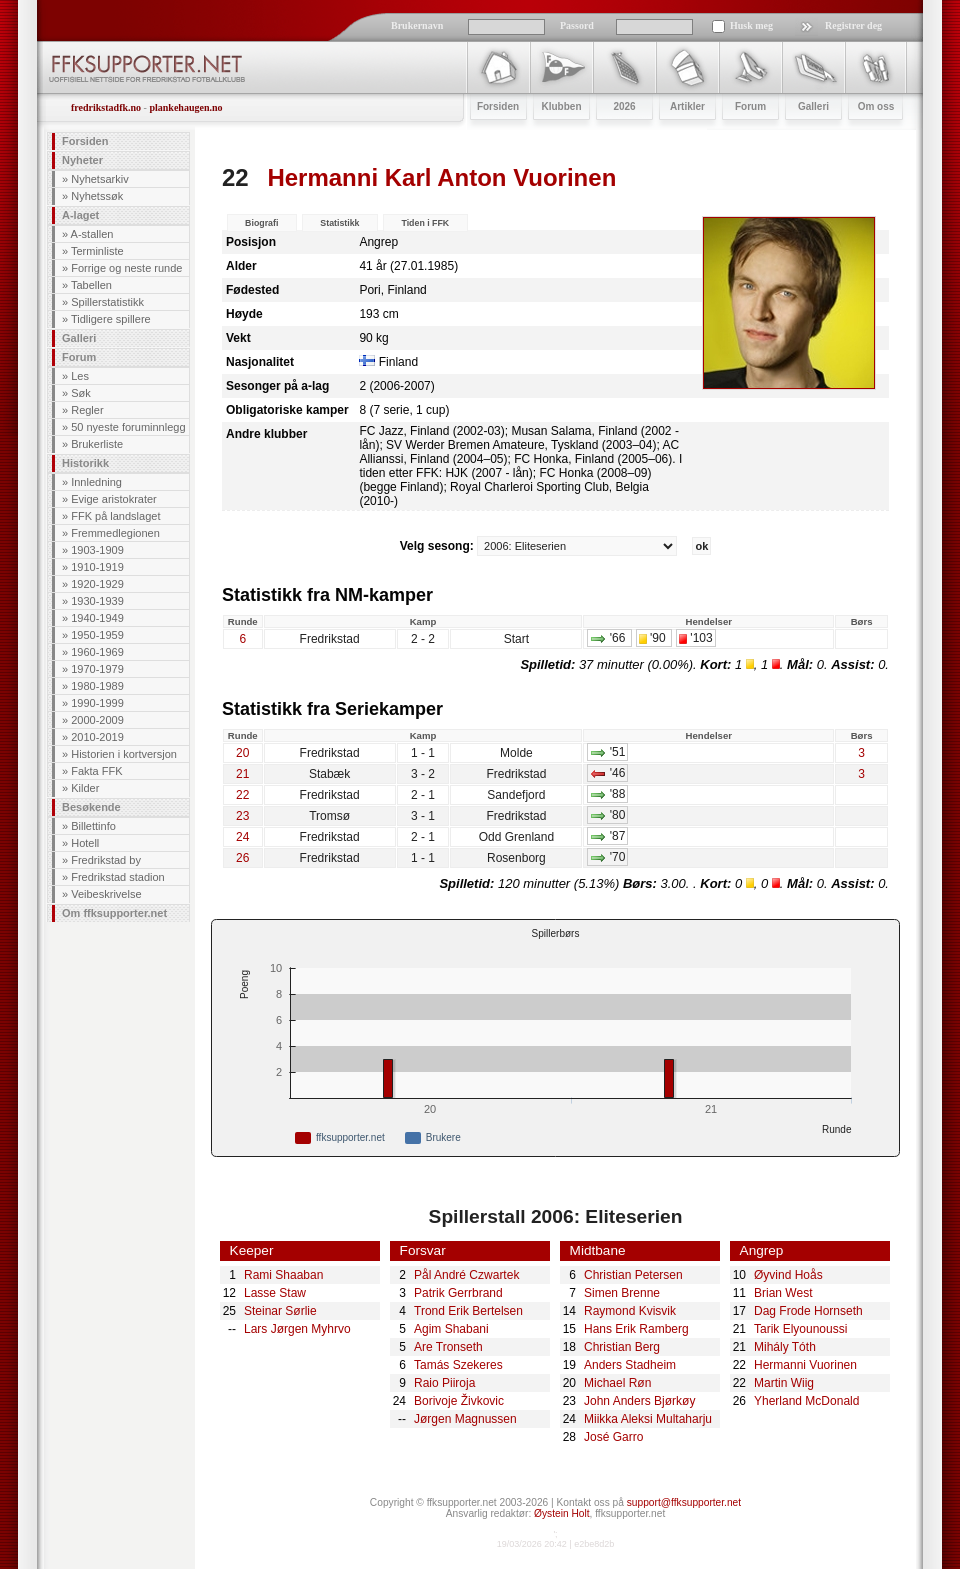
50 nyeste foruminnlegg (128, 427)
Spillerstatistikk (107, 302)
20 (242, 753)
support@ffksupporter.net (684, 1502)
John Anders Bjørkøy (639, 1401)
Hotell (85, 843)
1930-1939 (97, 601)
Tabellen (91, 285)
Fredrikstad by (106, 860)
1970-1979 (97, 669)
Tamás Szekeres (458, 1365)
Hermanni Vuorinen (805, 1365)
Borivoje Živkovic (459, 1401)
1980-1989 (97, 686)
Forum (79, 357)
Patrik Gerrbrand (458, 1293)
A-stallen (92, 234)
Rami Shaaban (283, 1275)
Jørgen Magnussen (465, 1419)
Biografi (261, 223)
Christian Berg (622, 1347)
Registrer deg (853, 25)
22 (235, 177)
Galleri (79, 338)
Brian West (783, 1293)
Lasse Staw (275, 1293)
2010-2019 (97, 737)
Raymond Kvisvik (630, 1311)
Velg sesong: (540, 546)
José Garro (613, 1437)
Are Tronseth (448, 1347)
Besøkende (91, 807)
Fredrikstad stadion (118, 877)
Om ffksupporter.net (114, 913)
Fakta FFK (96, 771)
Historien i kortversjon (124, 754)
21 (242, 774)
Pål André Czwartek (466, 1275)
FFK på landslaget (115, 516)
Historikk (85, 463)
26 (242, 858)
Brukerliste (97, 444)
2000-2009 (97, 720)
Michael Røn (617, 1383)
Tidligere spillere (111, 319)
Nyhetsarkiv (99, 179)
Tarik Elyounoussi (800, 1329)
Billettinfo (93, 826)
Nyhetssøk (97, 196)
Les (80, 376)
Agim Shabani (451, 1329)
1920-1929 (97, 584)
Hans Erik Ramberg (636, 1329)
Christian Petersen (633, 1275)
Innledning (96, 482)
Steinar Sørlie (280, 1311)
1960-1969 (97, 652)
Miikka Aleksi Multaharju (648, 1419)
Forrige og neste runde (126, 268)
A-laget (80, 215)
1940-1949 (97, 618)
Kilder (85, 788)
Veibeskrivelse (106, 894)
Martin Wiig (784, 1383)
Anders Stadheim (630, 1365)
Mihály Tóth (785, 1347)
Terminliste (97, 251)
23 (242, 816)
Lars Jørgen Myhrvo (297, 1329)
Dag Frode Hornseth (808, 1311)
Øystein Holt (561, 1513)
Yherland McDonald (806, 1401)
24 (242, 837)
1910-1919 (97, 567)
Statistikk (339, 223)
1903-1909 (97, 550)
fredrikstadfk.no (106, 107)
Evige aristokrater (114, 499)
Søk (81, 393)
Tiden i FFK (425, 223)
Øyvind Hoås (788, 1275)
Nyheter (82, 160)
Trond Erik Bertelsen (468, 1311)
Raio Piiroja (444, 1383)
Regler (87, 410)
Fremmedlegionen (115, 533)
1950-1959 (97, 635)
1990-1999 (97, 703)
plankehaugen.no (185, 107)
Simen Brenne (622, 1293)
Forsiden (85, 141)
